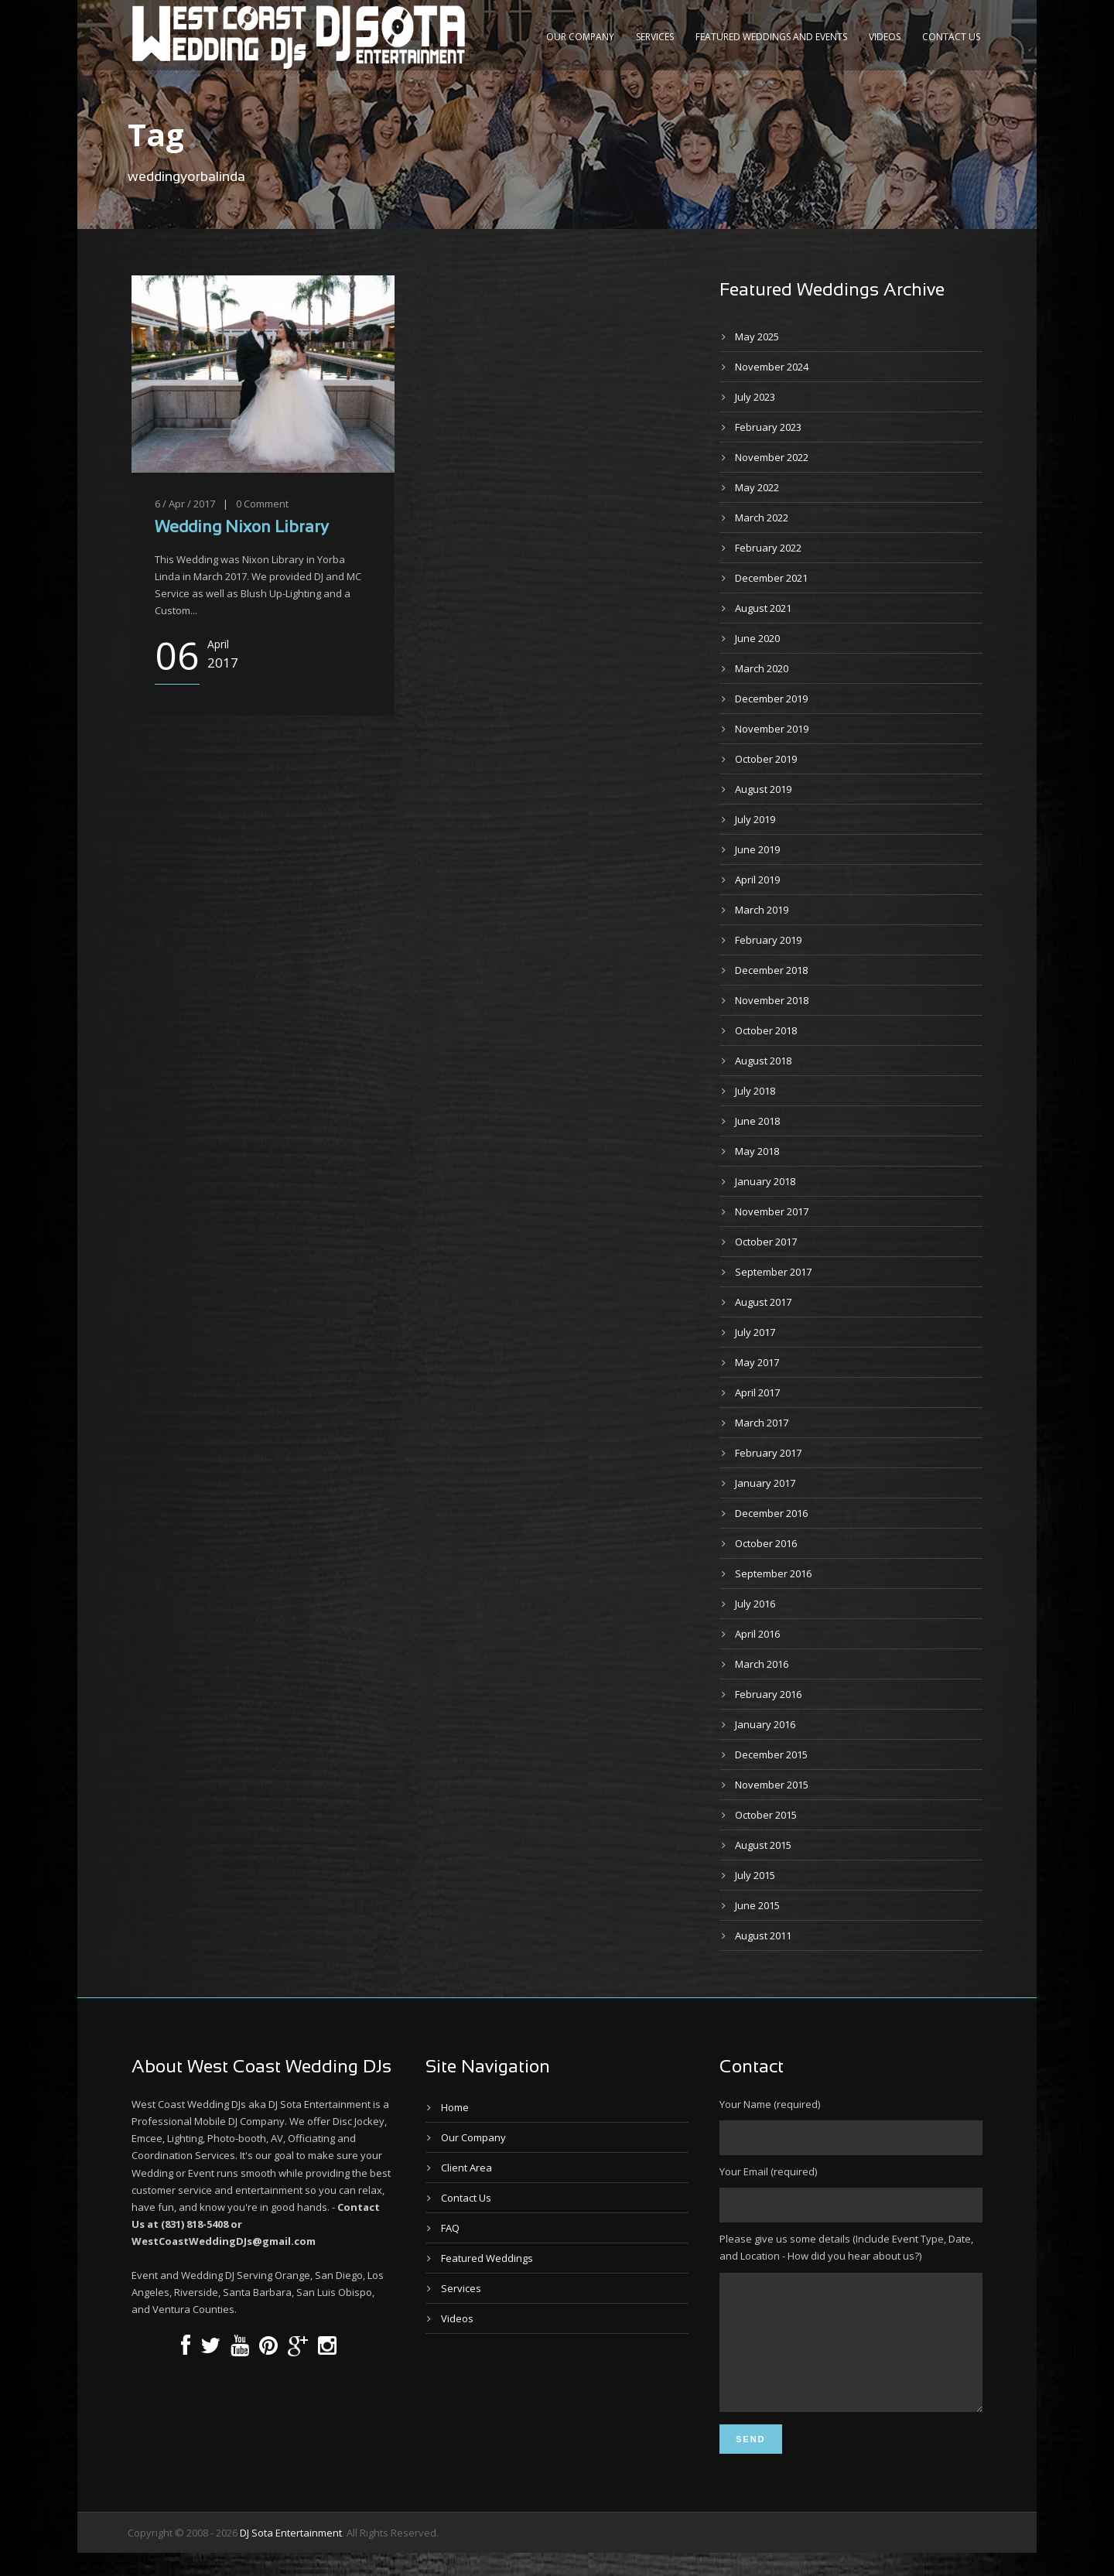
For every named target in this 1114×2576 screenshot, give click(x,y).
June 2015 (757, 1905)
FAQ (450, 2228)
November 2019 (771, 729)
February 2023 (768, 427)
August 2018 (763, 1061)
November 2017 (771, 1211)
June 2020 (757, 638)
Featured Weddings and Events (771, 36)
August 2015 (763, 1845)
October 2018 (766, 1030)
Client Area (466, 2168)
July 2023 (755, 397)
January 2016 (765, 1724)
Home (455, 2107)
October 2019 (766, 759)
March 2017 (761, 1423)
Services (655, 36)
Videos (884, 36)
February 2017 (768, 1453)
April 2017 (757, 1392)
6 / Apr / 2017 (185, 504)
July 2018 (755, 1091)
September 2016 (773, 1573)
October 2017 (766, 1242)
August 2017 (763, 1302)
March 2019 (761, 910)
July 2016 (755, 1604)
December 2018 (771, 970)
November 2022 (771, 457)
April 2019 (757, 880)
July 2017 (755, 1332)
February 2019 (768, 940)
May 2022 (757, 487)
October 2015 (766, 1815)
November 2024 (771, 367)
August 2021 (763, 608)
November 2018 (771, 1000)
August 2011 (763, 1935)
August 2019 (763, 789)
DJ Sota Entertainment (291, 2556)
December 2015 (771, 1754)
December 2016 (771, 1513)
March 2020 (761, 668)
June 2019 (757, 849)
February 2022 (768, 548)
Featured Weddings (487, 2258)
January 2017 (765, 1483)
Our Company (580, 36)
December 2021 (771, 578)
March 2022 (761, 517)
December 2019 (771, 698)
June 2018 (757, 1121)
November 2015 (771, 1785)
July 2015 (755, 1875)
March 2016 (761, 1664)
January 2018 (765, 1181)
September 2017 (773, 1272)
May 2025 (757, 336)
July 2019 (755, 819)
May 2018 (757, 1151)
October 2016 (766, 1543)
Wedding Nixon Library (242, 528)
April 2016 (757, 1634)
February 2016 (768, 1694)
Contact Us (951, 36)
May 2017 (757, 1362)
